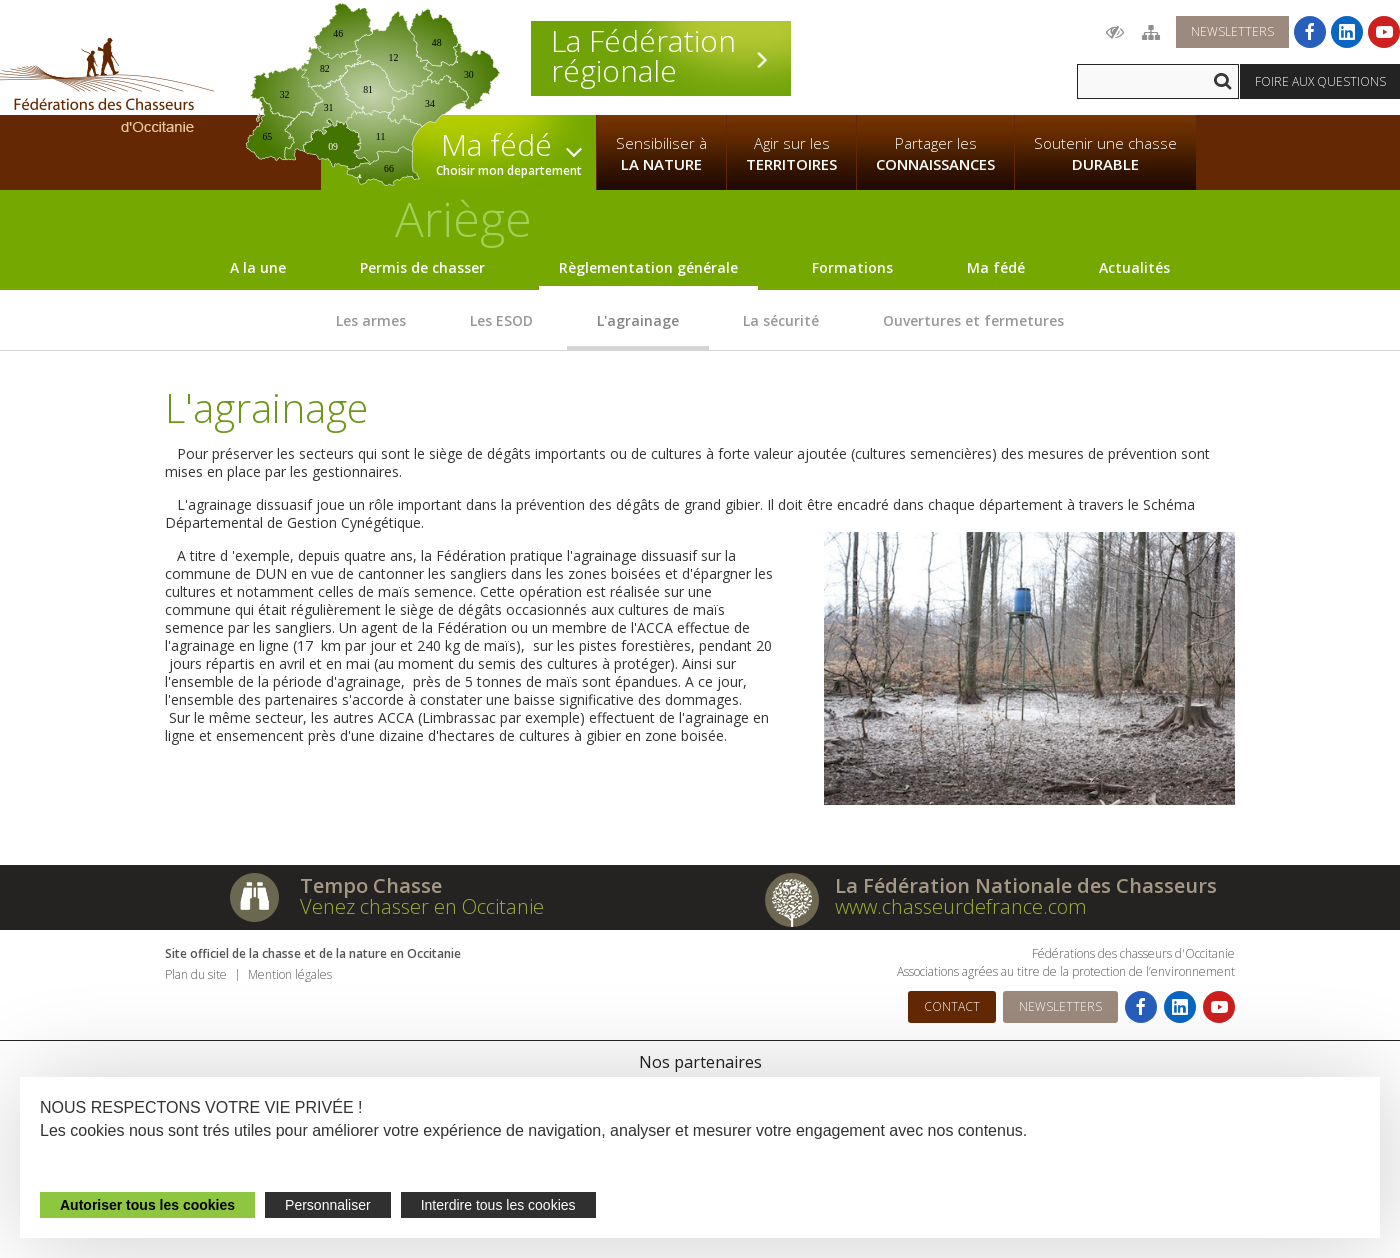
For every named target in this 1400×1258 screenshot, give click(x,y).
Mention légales (290, 974)
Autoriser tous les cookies (147, 1205)
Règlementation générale (648, 267)
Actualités (1134, 267)
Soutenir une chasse (1105, 154)
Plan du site (196, 974)
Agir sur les (791, 154)
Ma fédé (996, 267)
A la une (258, 267)
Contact (952, 1006)
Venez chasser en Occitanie (422, 906)
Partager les (935, 154)
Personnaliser (328, 1205)
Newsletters (1232, 31)
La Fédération (661, 56)
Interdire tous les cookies (498, 1205)
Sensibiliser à (661, 154)
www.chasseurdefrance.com (961, 906)
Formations (852, 267)
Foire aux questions (1320, 81)
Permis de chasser (422, 267)
